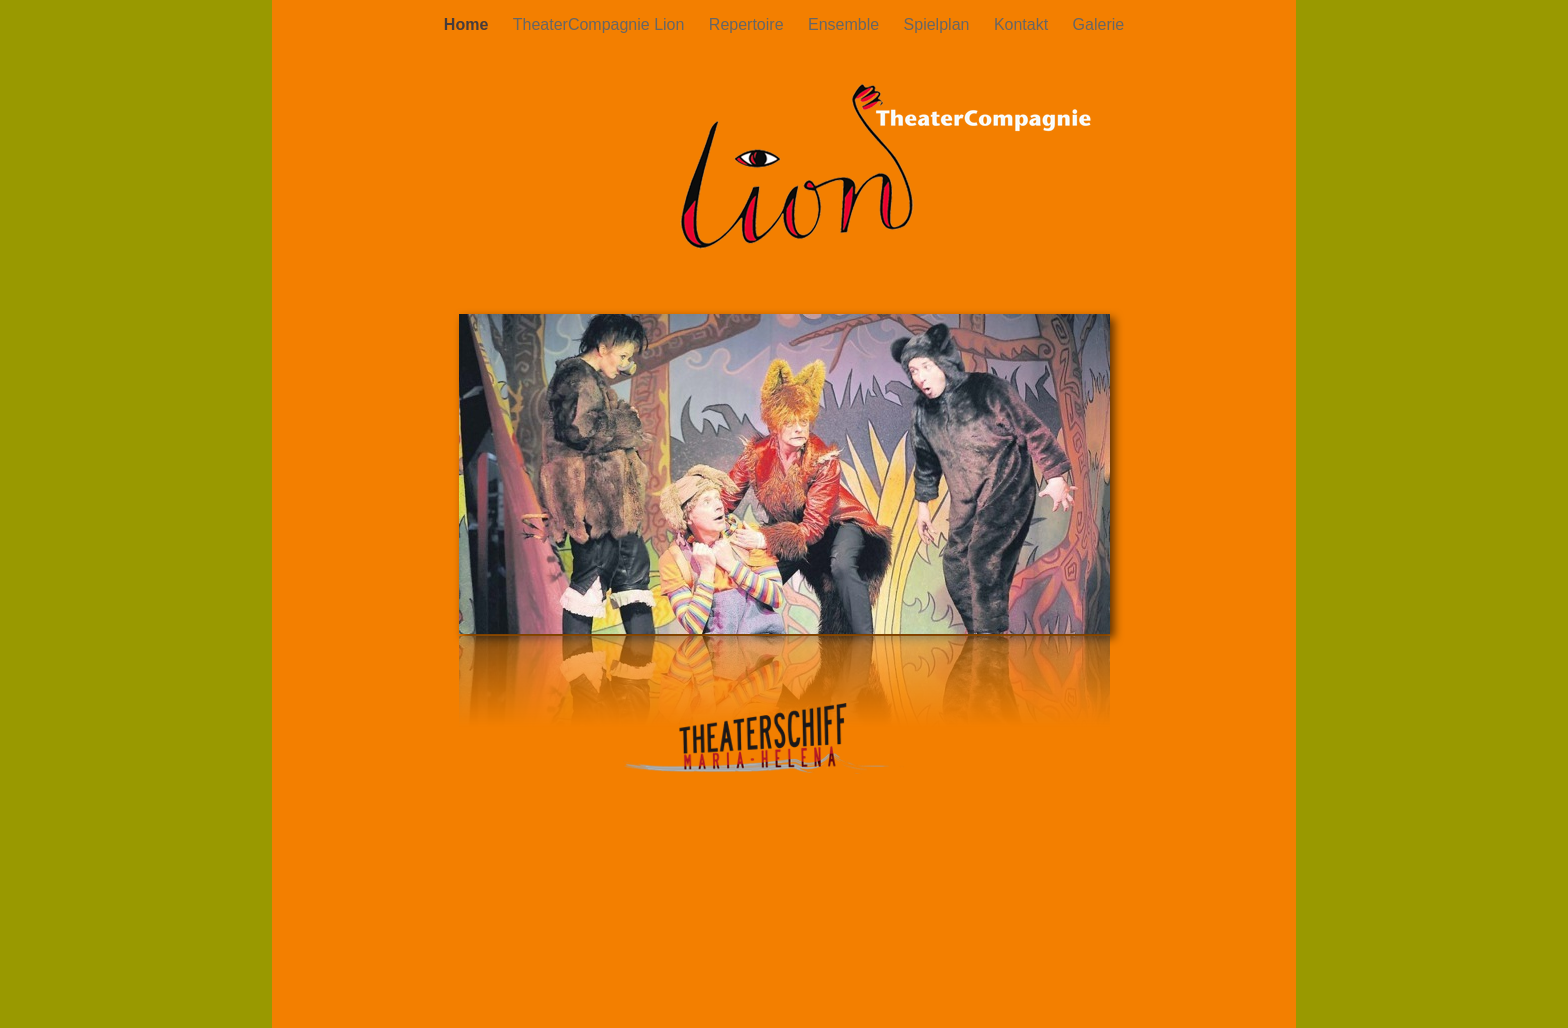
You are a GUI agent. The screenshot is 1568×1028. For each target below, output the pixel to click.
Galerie (1099, 24)
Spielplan (939, 24)
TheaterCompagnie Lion (601, 24)
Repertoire (748, 24)
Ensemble (846, 24)
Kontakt (1023, 24)
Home (468, 24)
